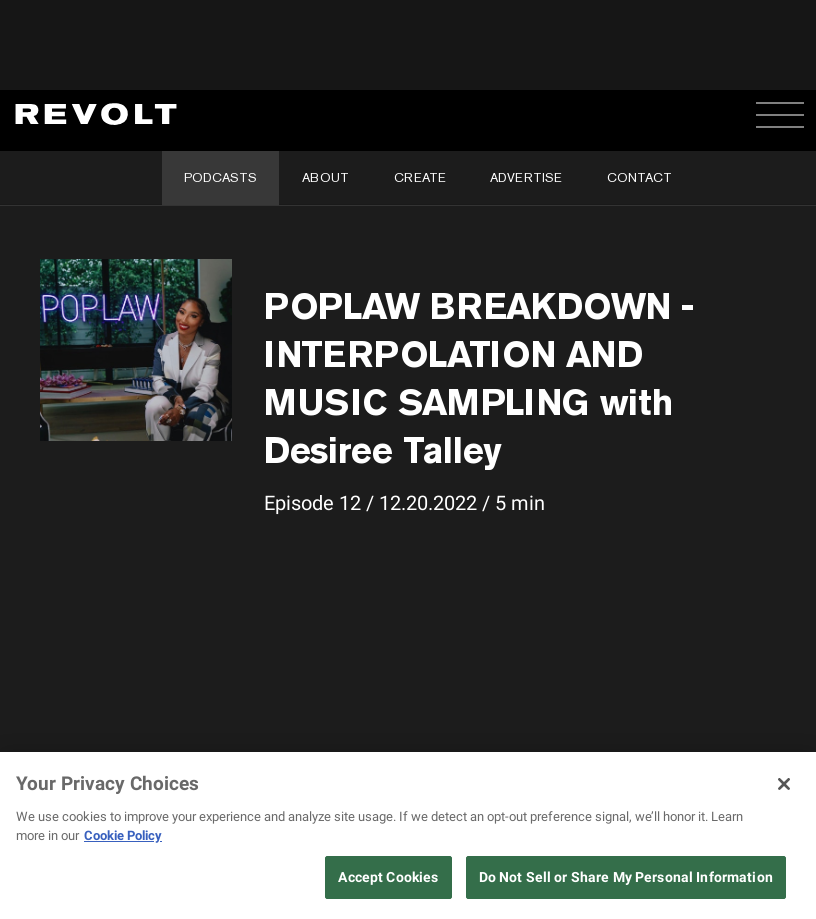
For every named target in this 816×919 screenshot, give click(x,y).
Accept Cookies (388, 877)
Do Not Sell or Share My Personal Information (626, 877)
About (325, 177)
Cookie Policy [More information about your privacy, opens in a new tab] (123, 835)
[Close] (784, 784)
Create (420, 177)
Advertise (526, 177)
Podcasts (220, 177)
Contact (639, 177)
